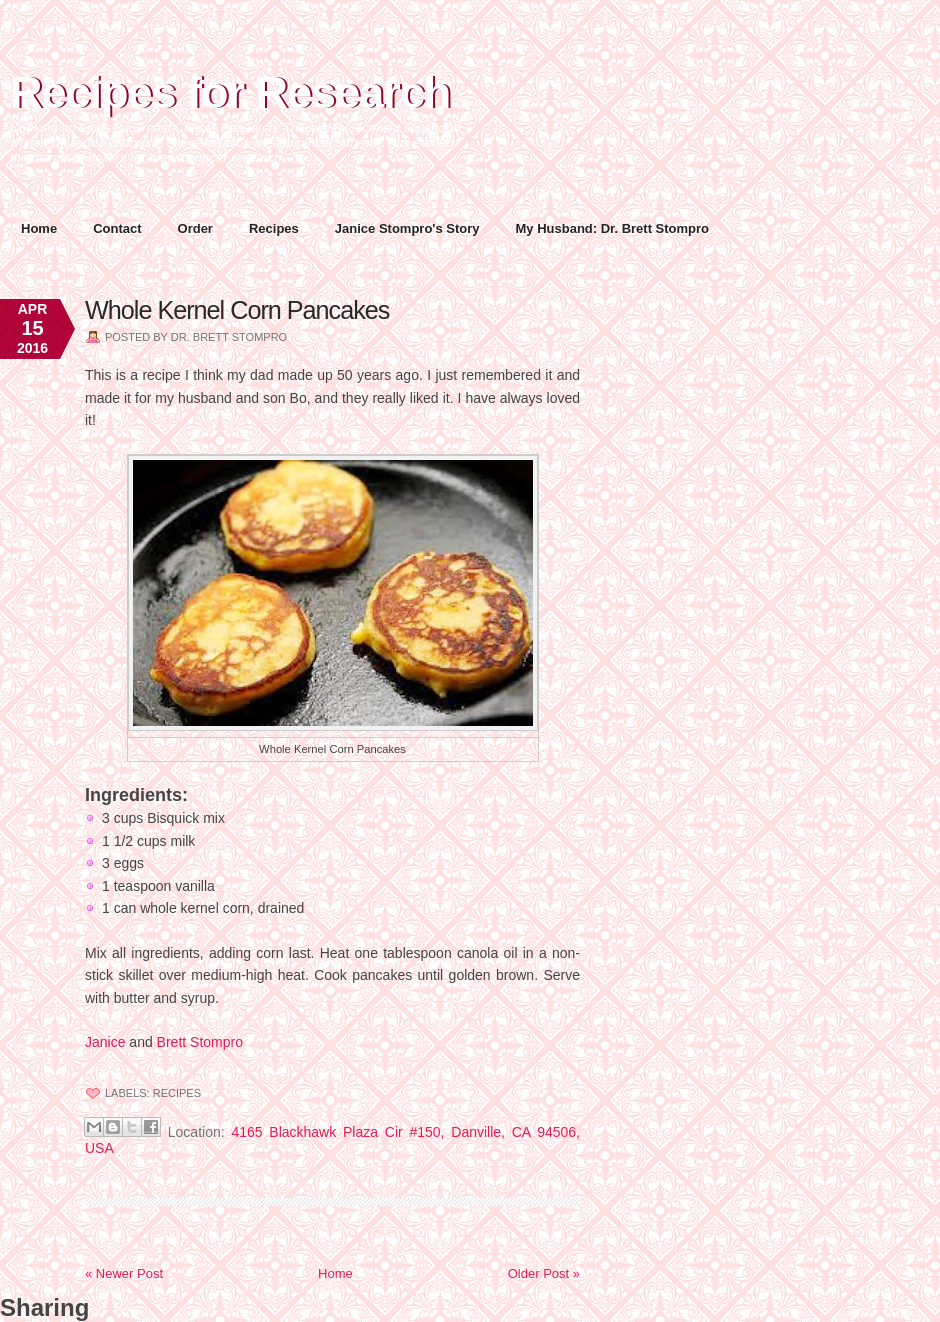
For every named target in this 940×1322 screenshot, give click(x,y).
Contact (117, 228)
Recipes (274, 228)
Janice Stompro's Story (407, 228)
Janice (105, 1042)
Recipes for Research (230, 92)
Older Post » (544, 1273)
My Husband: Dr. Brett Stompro (613, 228)
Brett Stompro (200, 1042)
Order (195, 228)
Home (39, 228)
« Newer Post (124, 1273)
